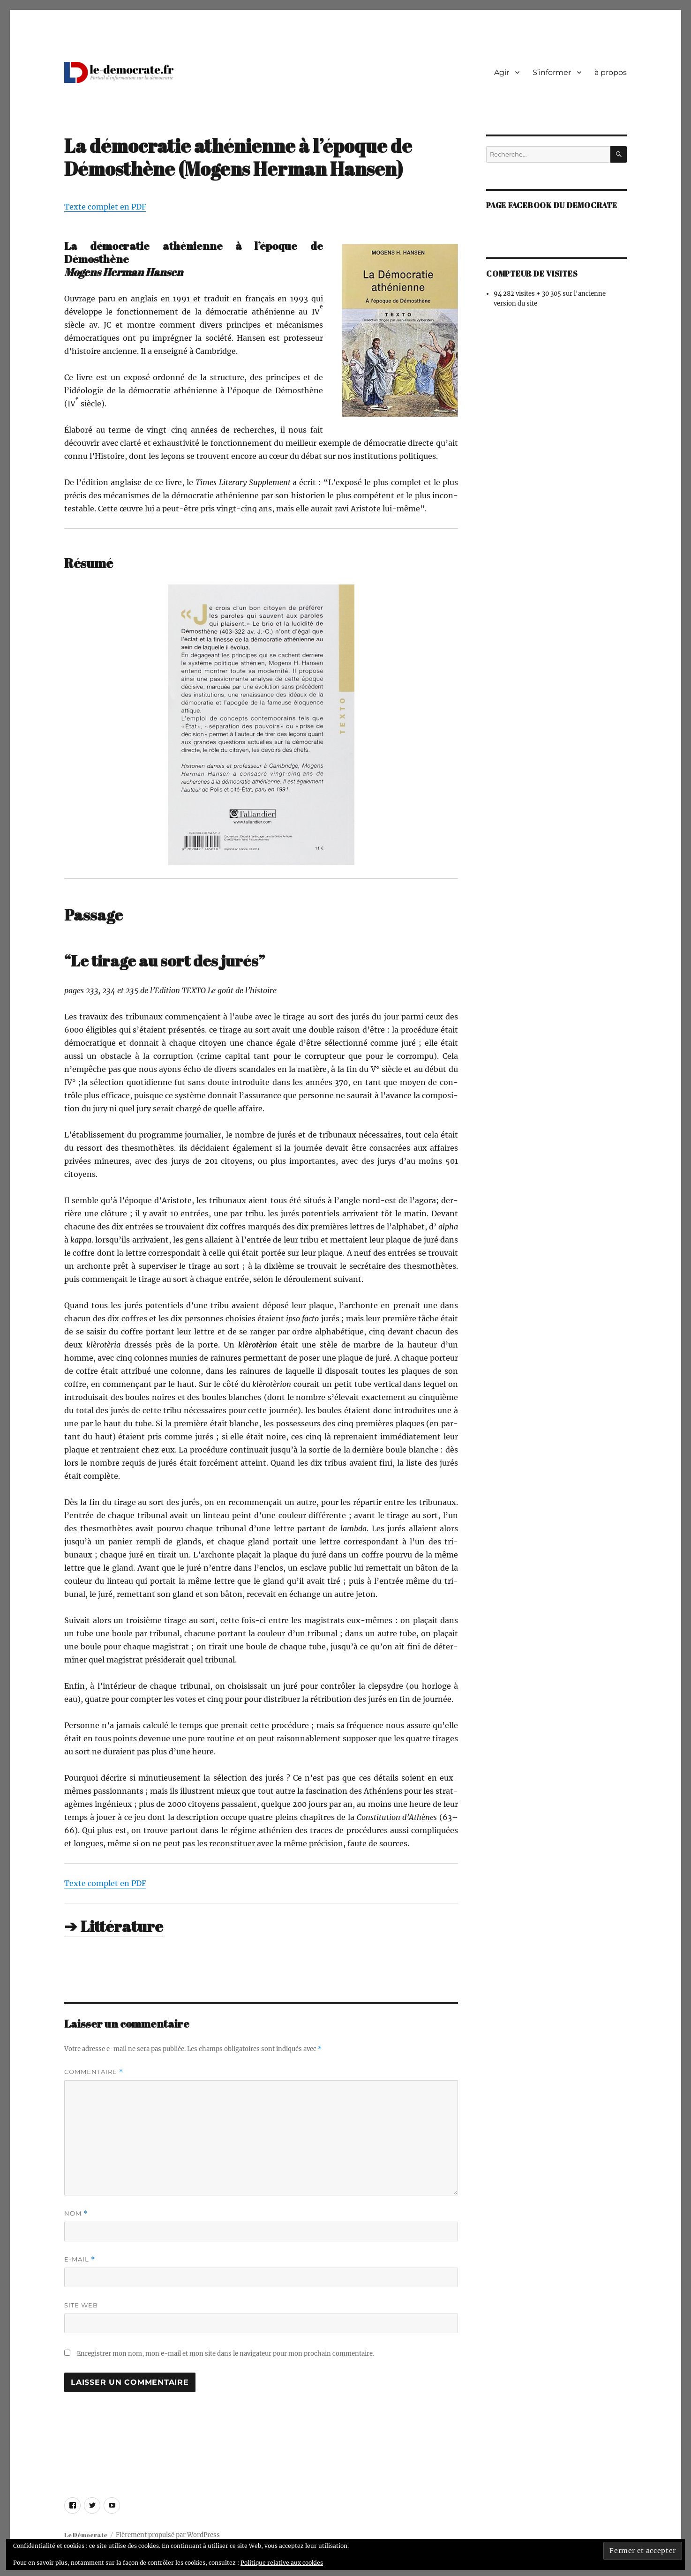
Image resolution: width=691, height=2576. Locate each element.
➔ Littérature (113, 1926)
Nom (76, 2213)
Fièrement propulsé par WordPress (168, 2535)
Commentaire (93, 2072)
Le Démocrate (85, 2535)
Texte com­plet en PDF (105, 206)
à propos (610, 72)
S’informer (552, 72)
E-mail (79, 2259)
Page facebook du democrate (551, 205)
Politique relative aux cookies (281, 2562)
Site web (81, 2305)
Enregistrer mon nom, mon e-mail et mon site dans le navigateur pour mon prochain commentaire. (225, 2354)
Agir (501, 72)
